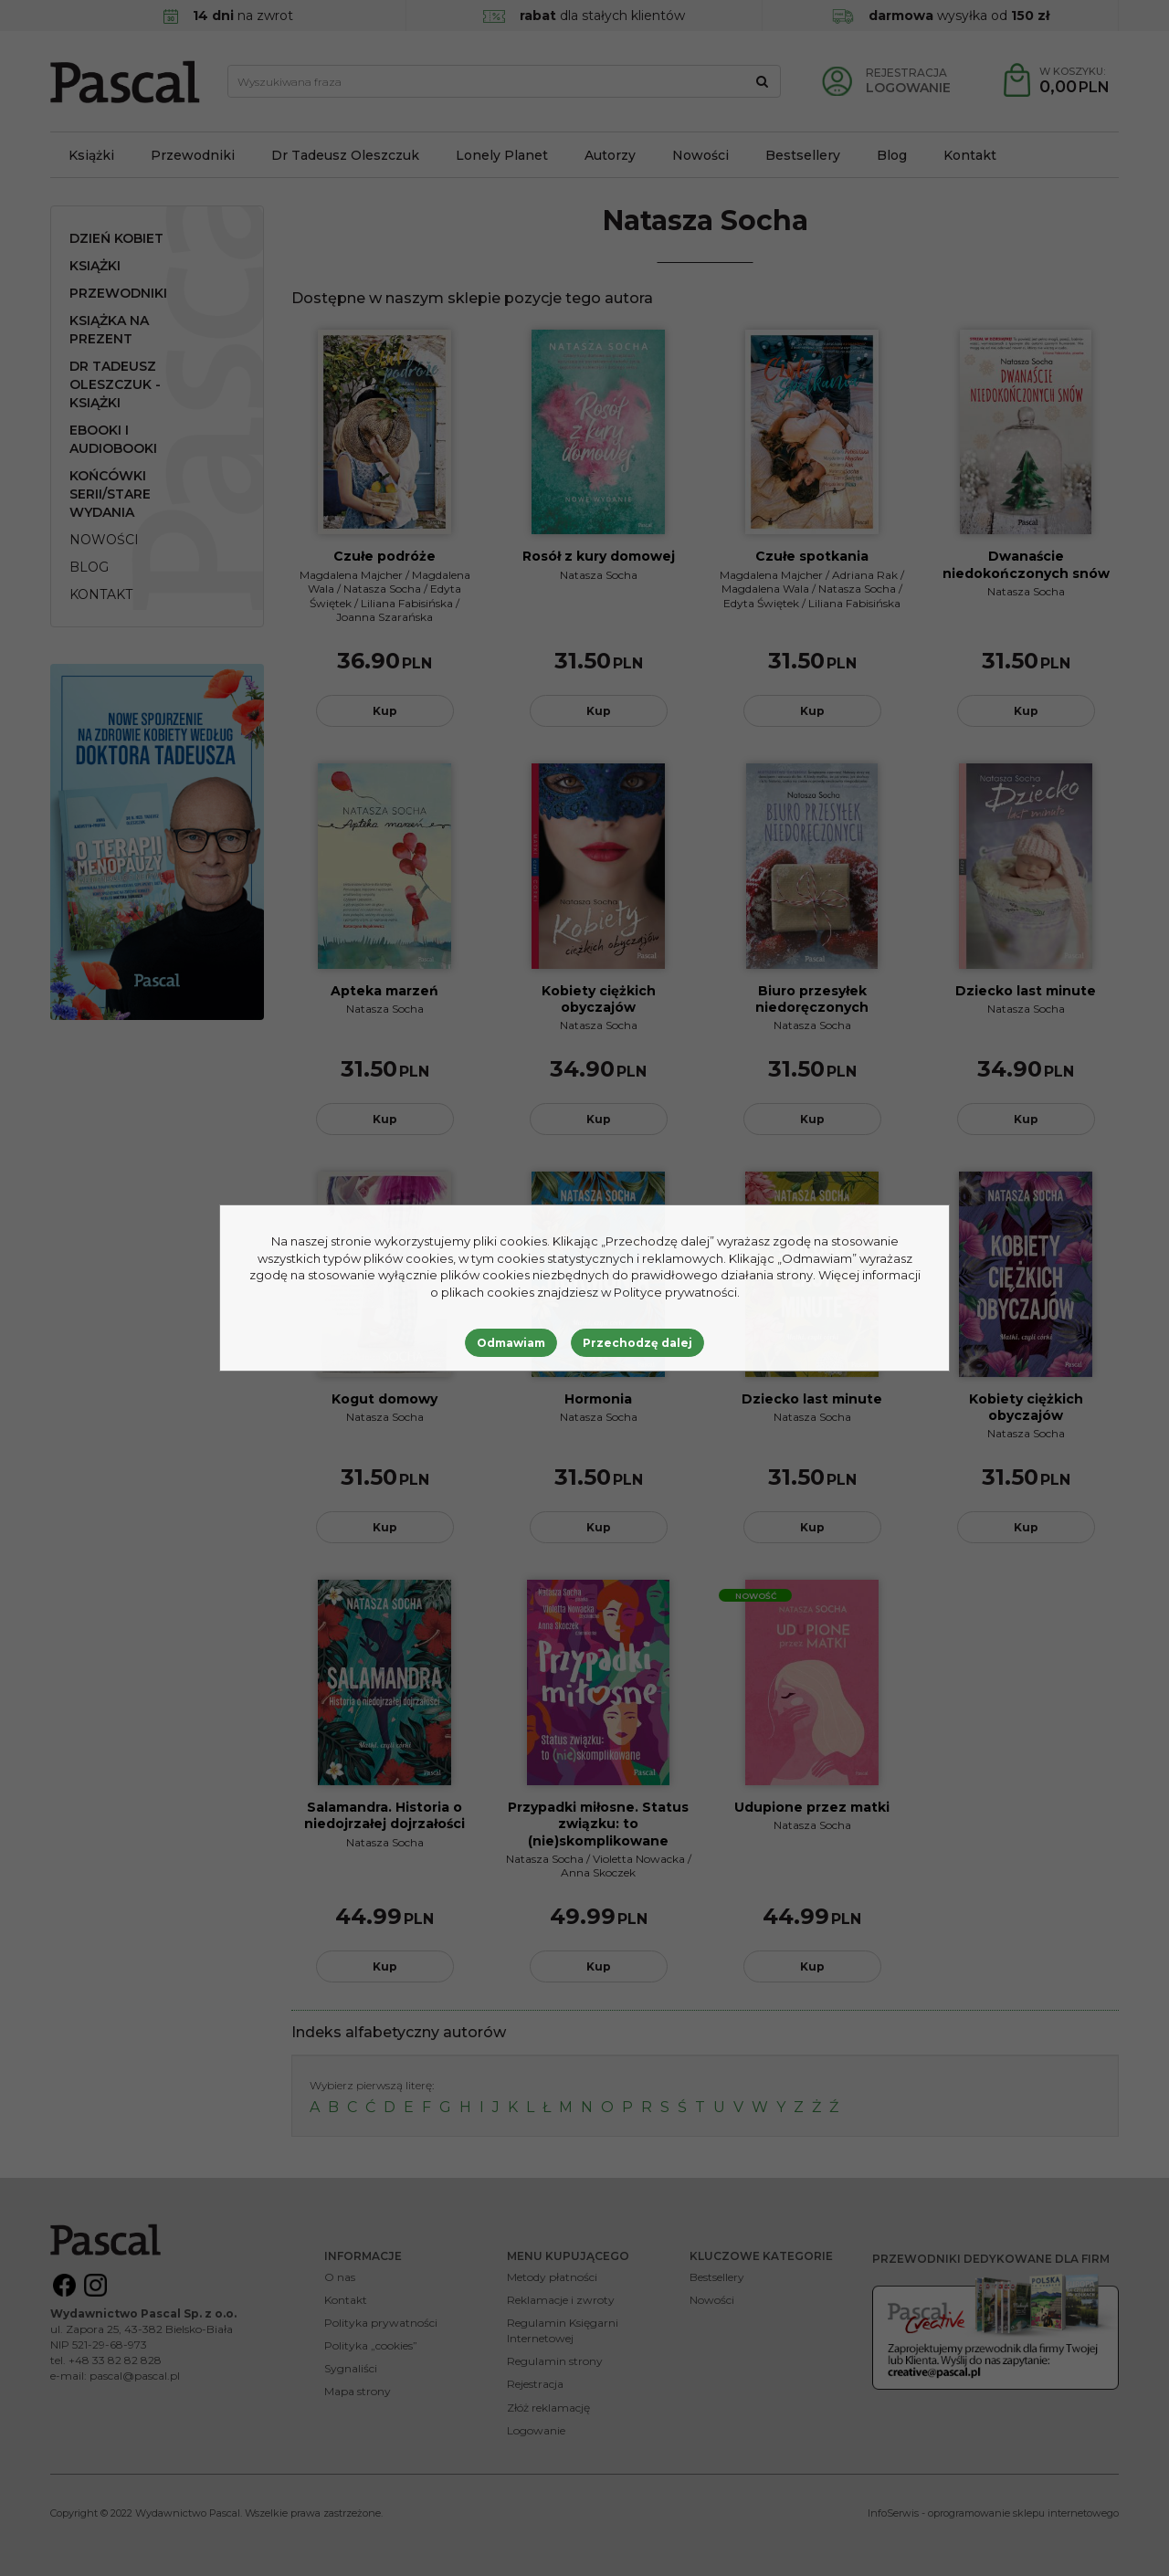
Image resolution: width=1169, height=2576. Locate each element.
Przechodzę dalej (637, 1343)
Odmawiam (511, 1343)
